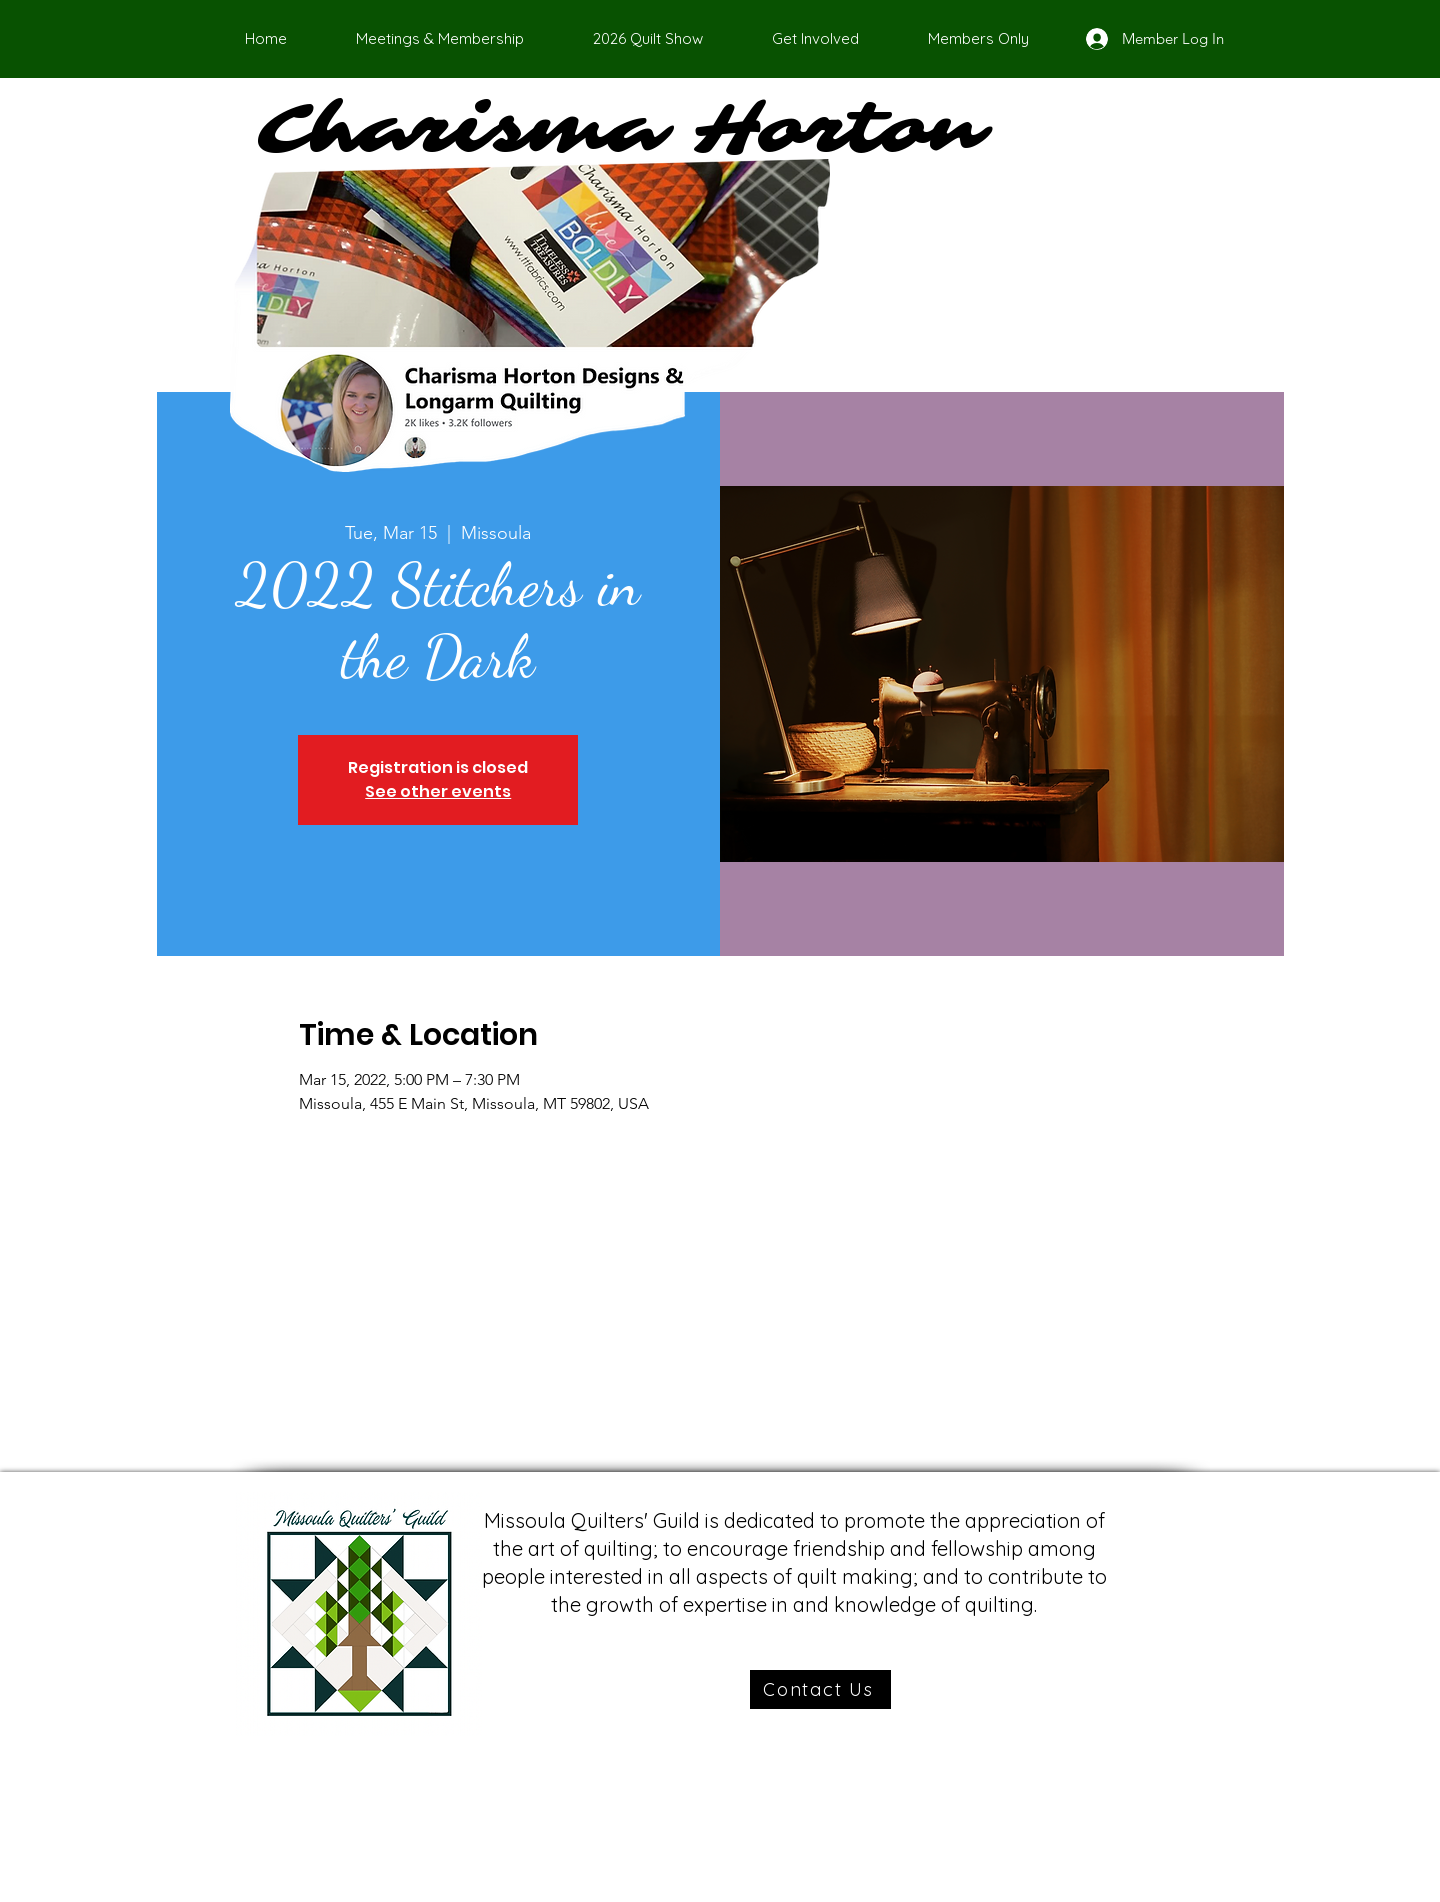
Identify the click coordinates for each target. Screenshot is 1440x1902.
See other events (438, 791)
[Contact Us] (820, 1689)
